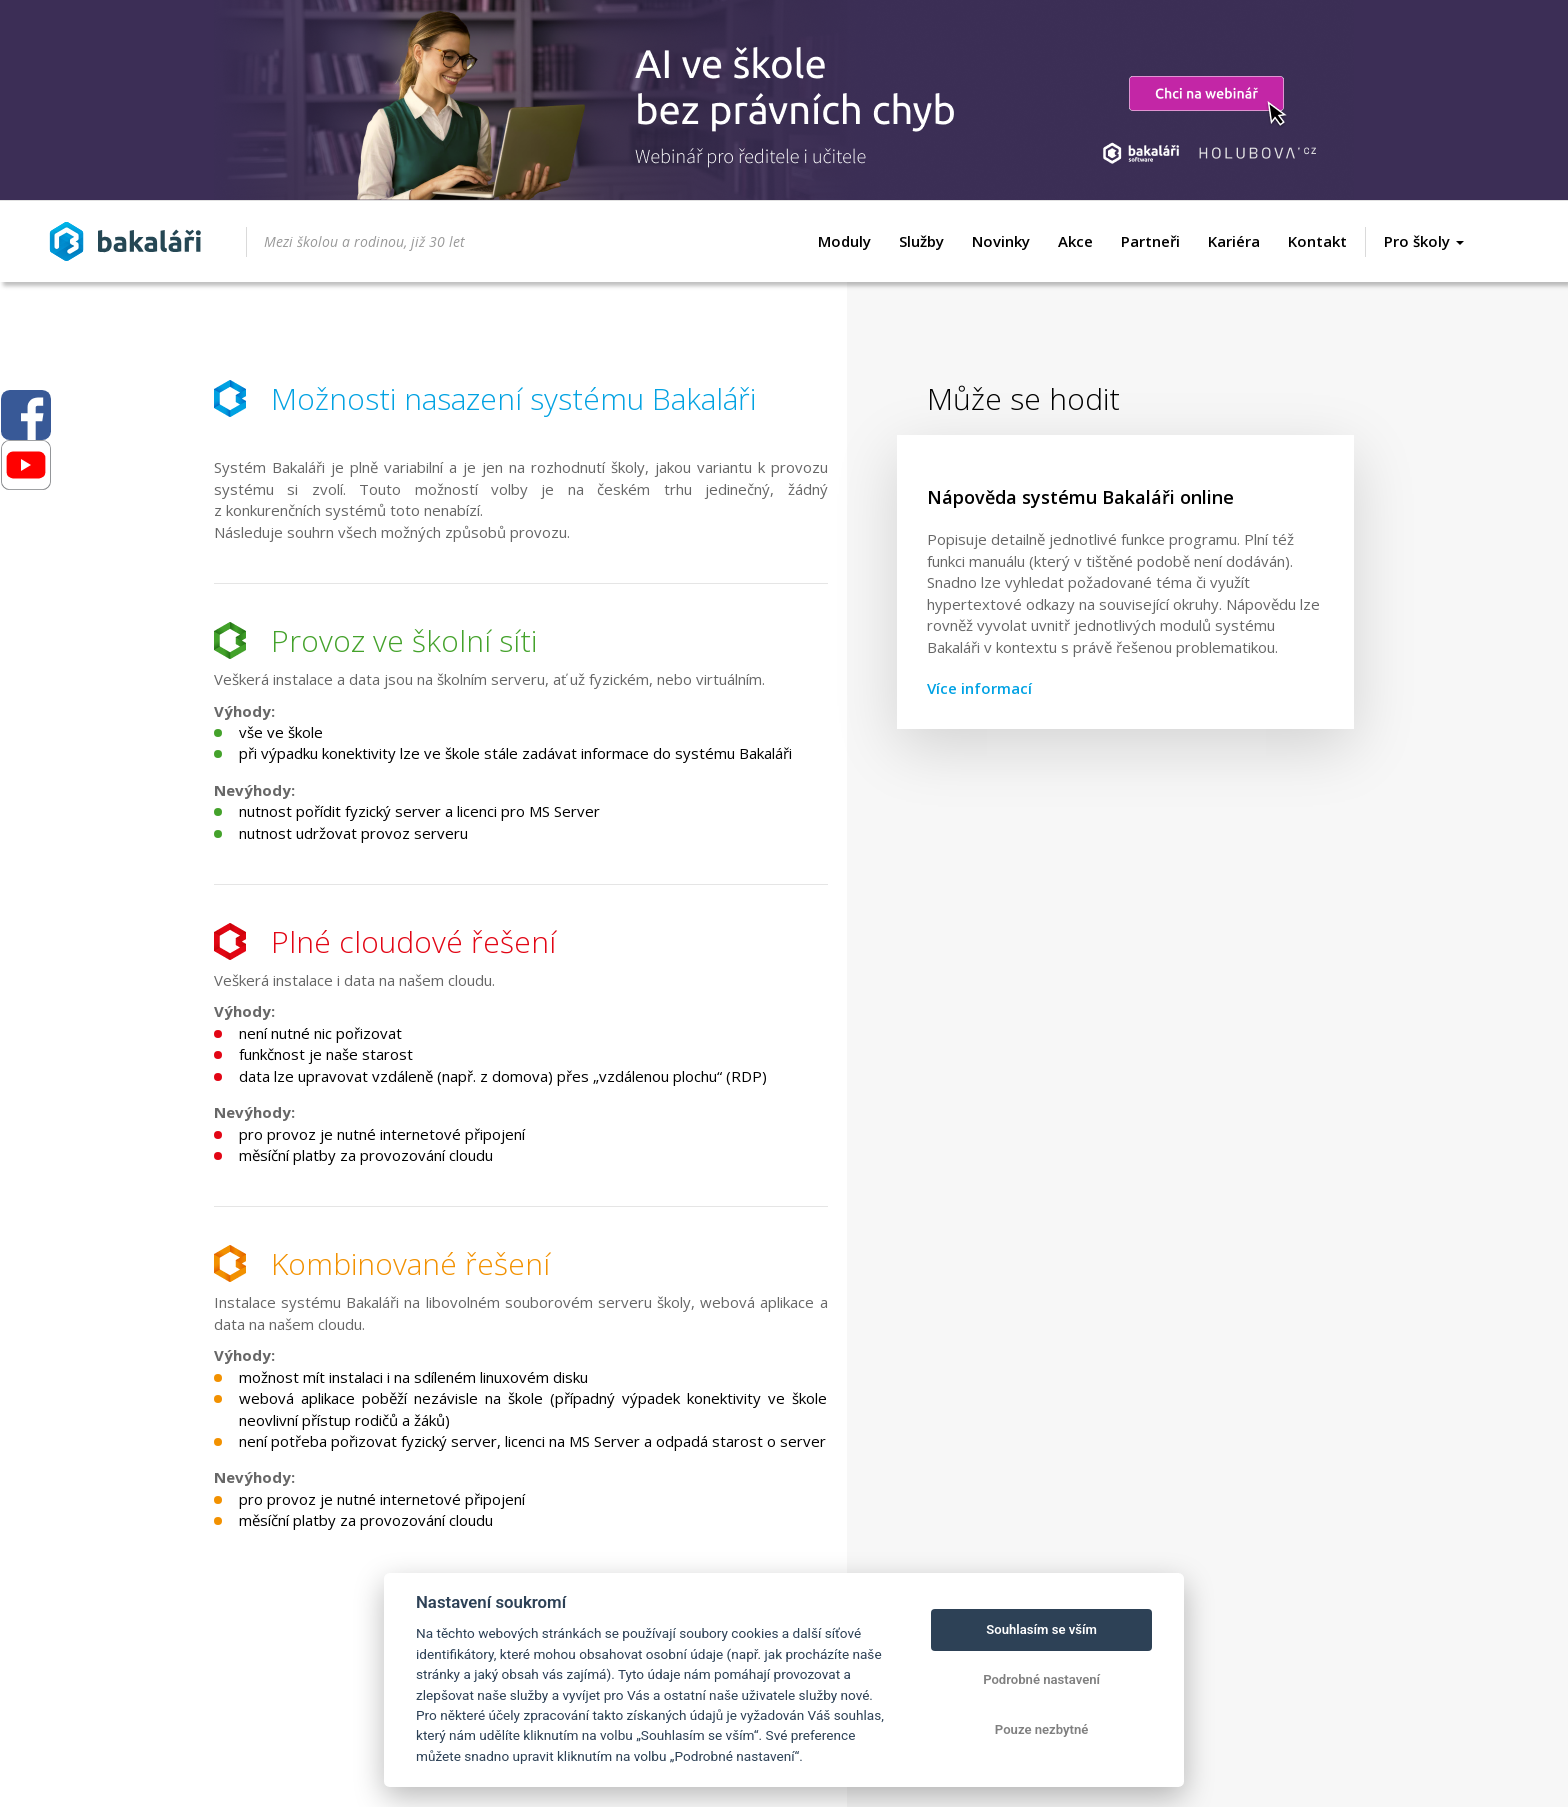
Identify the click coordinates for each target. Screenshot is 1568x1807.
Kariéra (1234, 241)
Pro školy (1424, 241)
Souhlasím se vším (1041, 1629)
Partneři (1150, 241)
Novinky (1001, 241)
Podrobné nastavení (1041, 1679)
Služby (921, 241)
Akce (1075, 241)
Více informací (979, 688)
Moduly (844, 241)
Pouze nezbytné (1042, 1729)
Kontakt (1317, 241)
